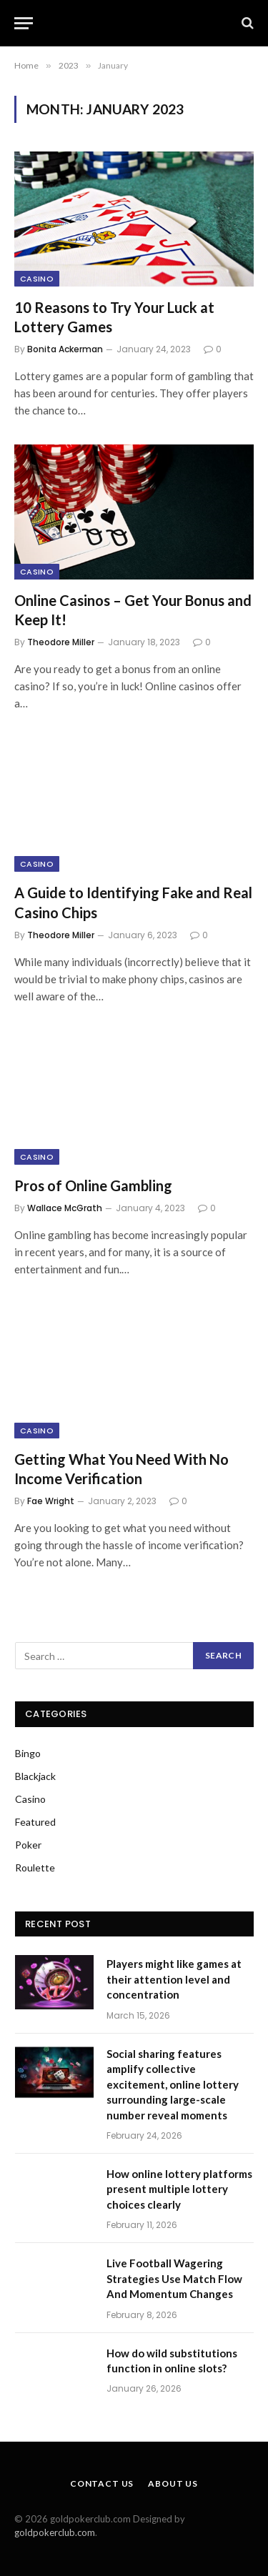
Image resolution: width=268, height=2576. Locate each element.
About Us (173, 2483)
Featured (35, 1822)
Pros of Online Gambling (93, 1185)
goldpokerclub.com (54, 2532)
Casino (37, 278)
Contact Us (102, 2483)
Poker (28, 1845)
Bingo (28, 1753)
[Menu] (23, 23)
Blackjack (35, 1776)
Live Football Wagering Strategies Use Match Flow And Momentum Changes (174, 2278)
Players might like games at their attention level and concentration (174, 1979)
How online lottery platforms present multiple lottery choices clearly (179, 2189)
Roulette (35, 1867)
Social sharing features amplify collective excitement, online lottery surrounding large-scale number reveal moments (172, 2084)
